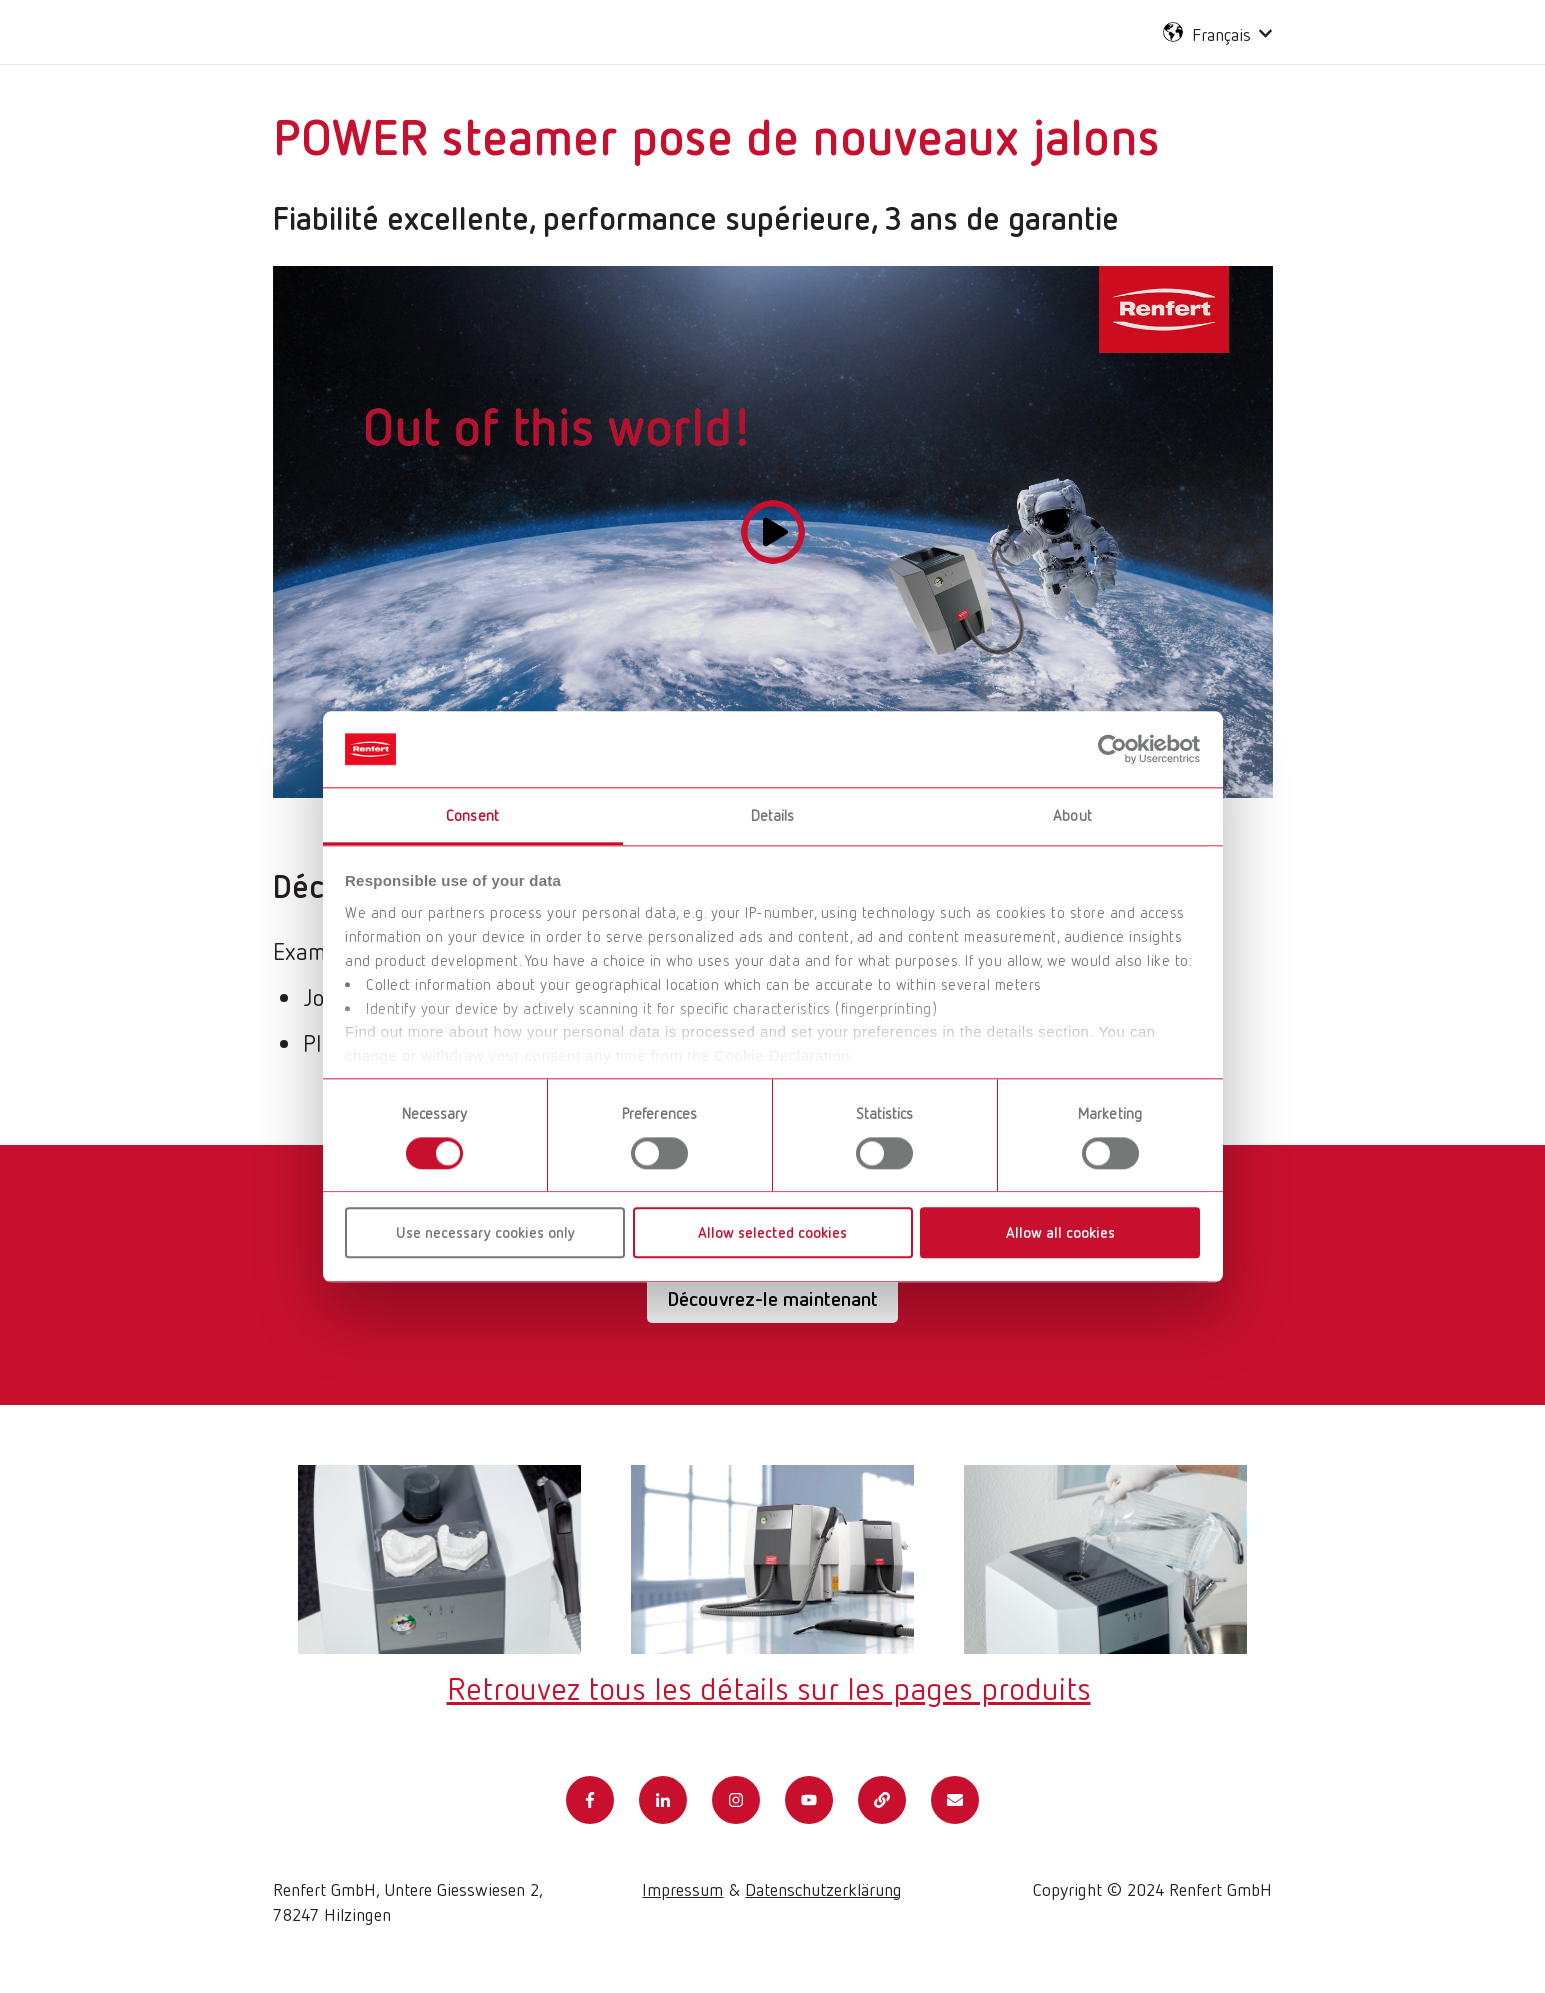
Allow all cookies (1060, 1232)
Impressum (682, 1889)
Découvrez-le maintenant (772, 1298)
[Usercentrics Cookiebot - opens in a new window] (1112, 749)
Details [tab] (773, 816)
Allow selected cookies (772, 1232)
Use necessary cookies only (485, 1232)
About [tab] (1072, 816)
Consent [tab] (472, 816)
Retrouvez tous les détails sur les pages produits (769, 1687)
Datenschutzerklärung (823, 1889)
